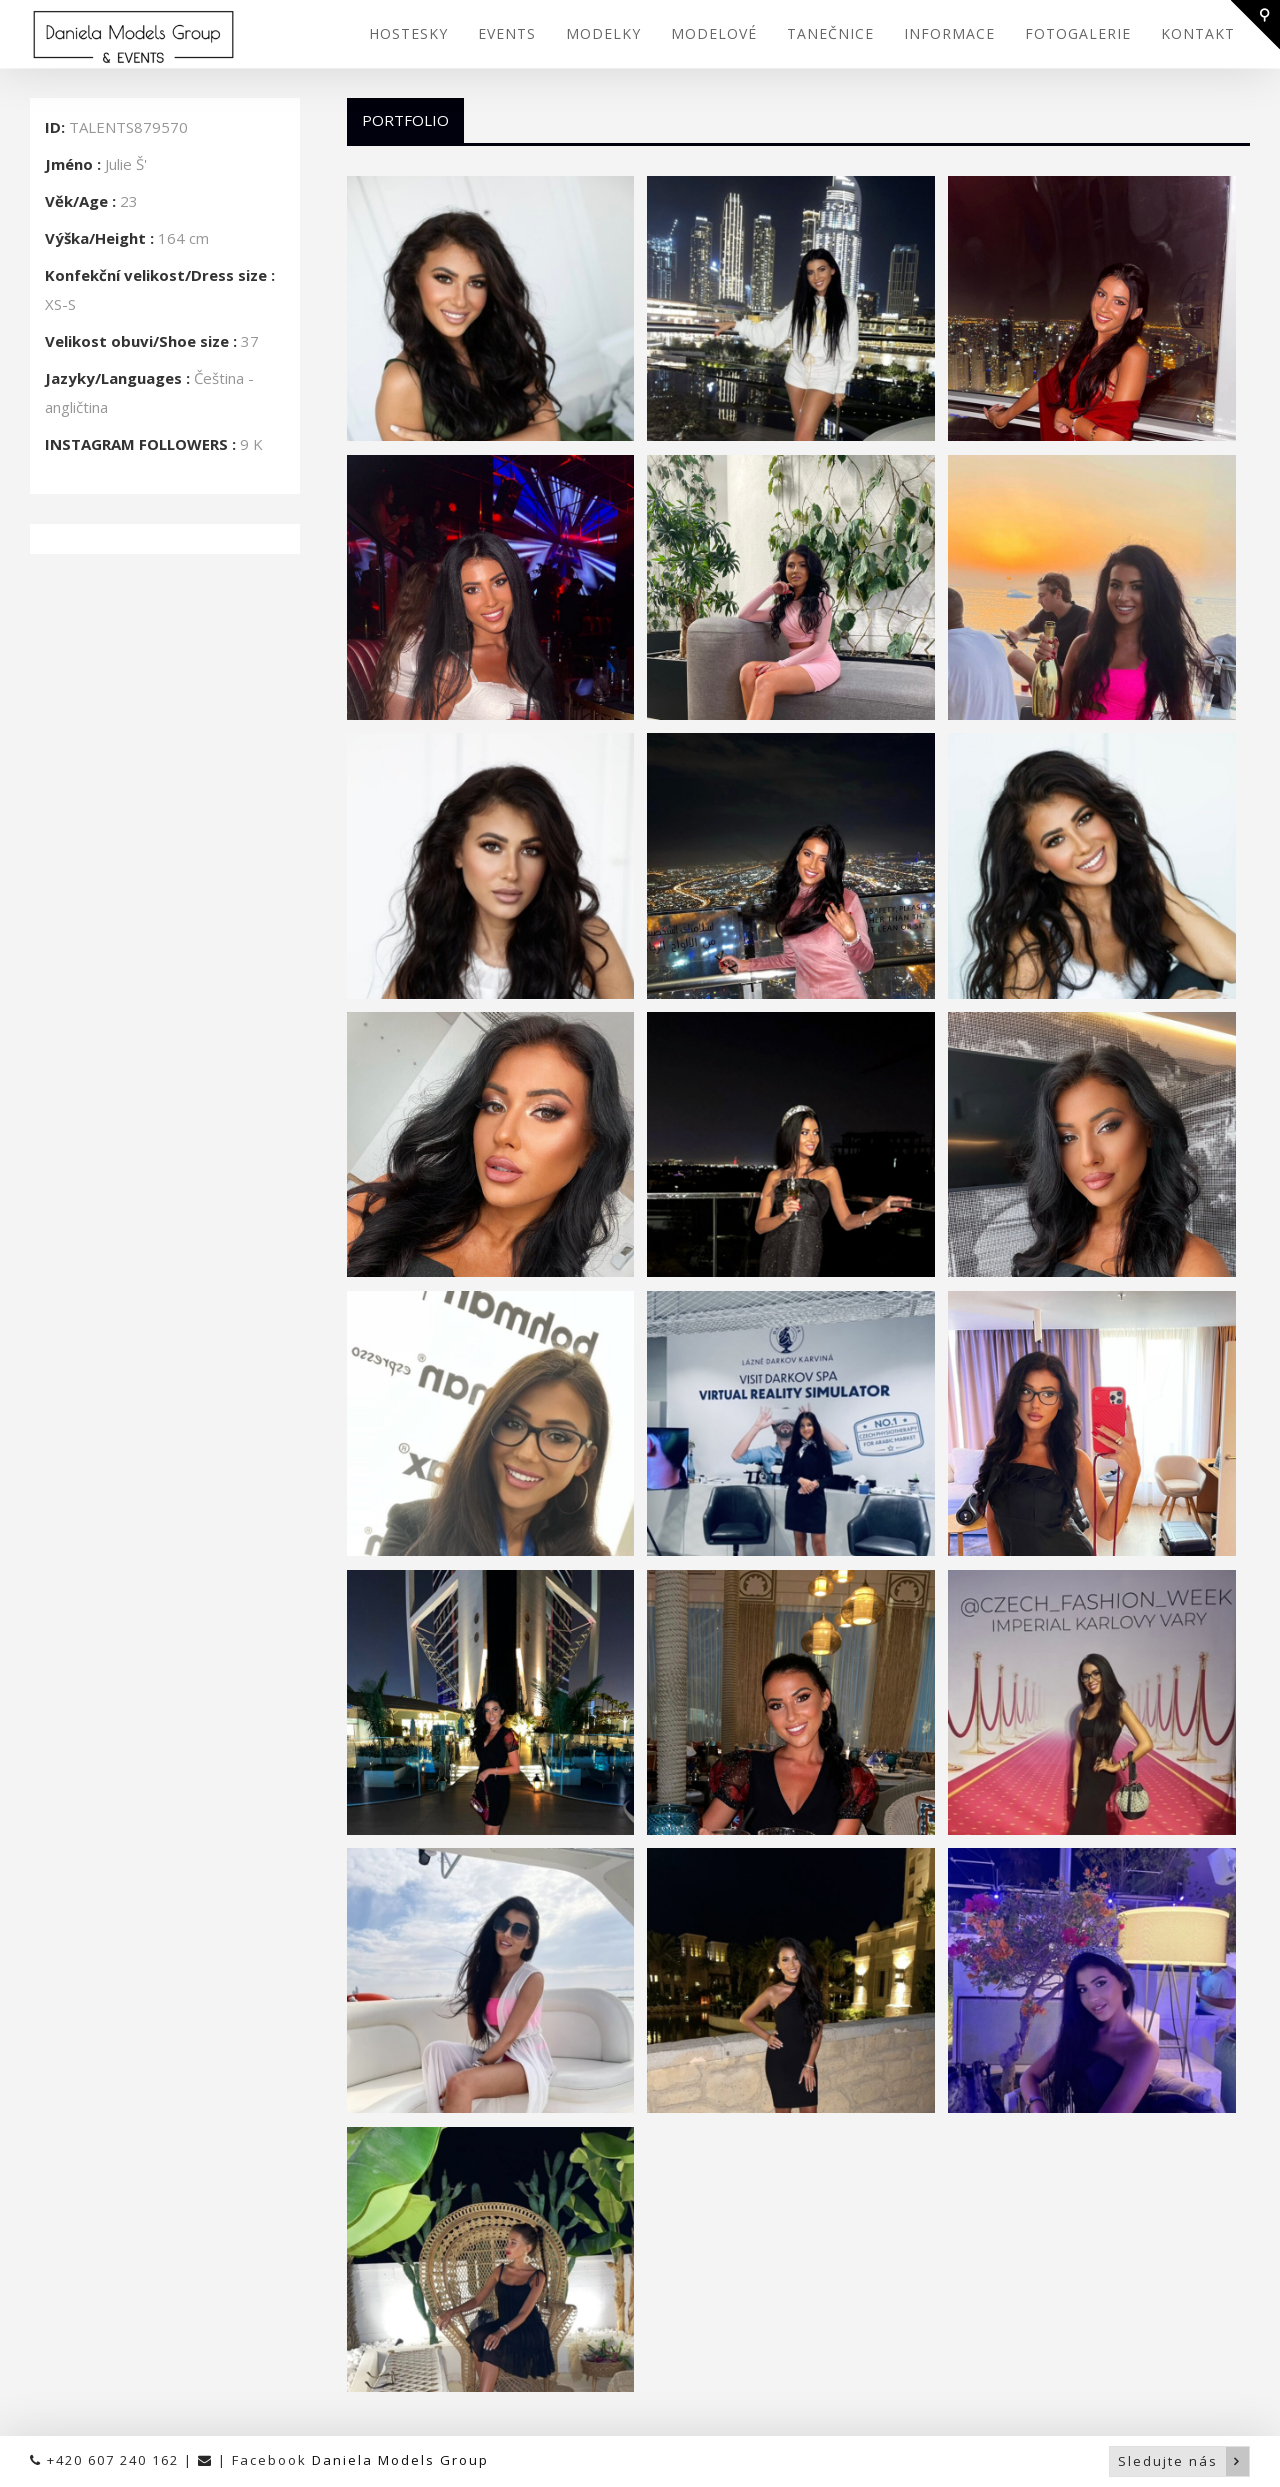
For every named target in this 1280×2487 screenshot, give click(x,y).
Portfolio (405, 120)
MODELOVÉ (714, 33)
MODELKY (603, 33)
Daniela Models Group (400, 2460)
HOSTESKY (408, 33)
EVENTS (507, 33)
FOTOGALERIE (1078, 33)
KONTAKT (1198, 33)
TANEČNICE (830, 33)
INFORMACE (949, 33)
